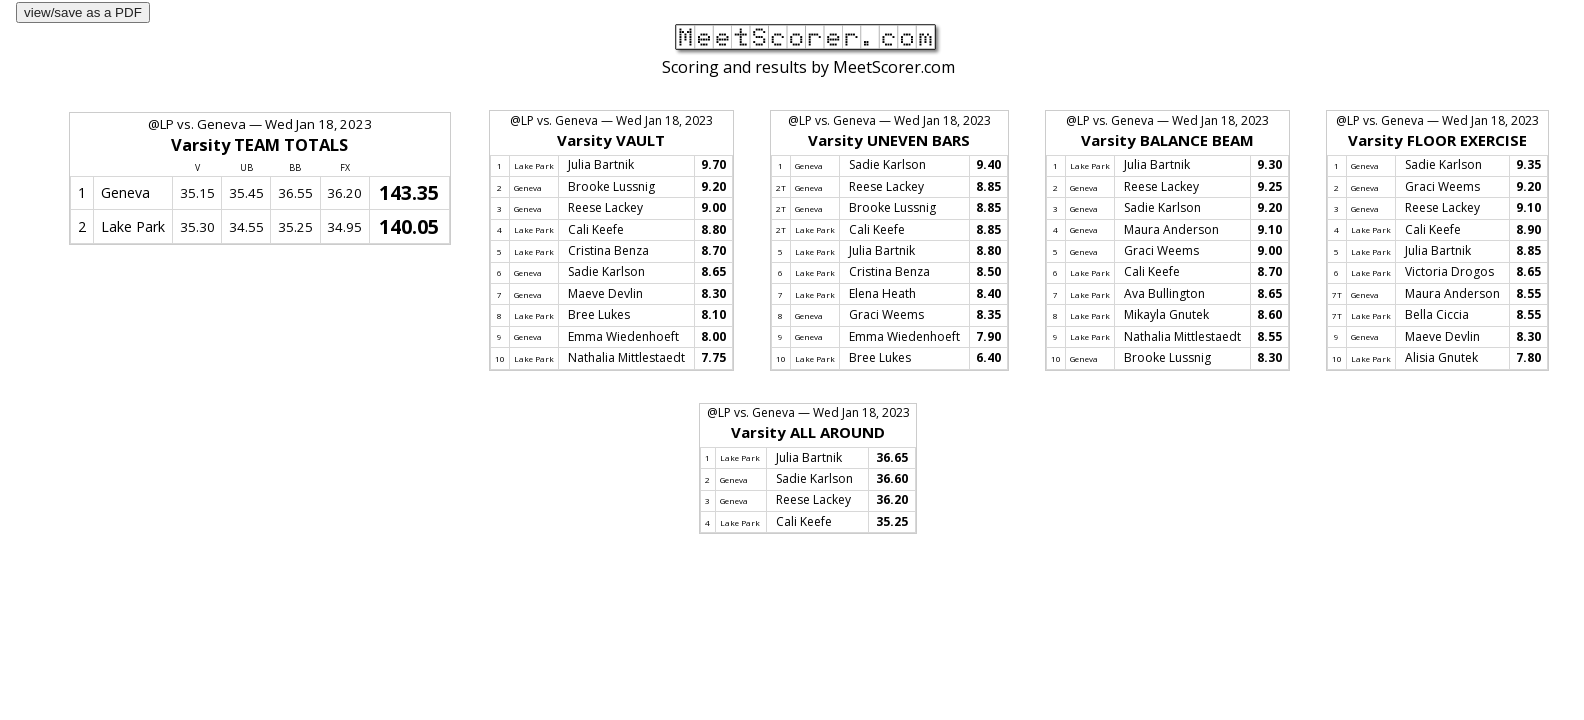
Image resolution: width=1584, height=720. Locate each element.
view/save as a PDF (83, 12)
